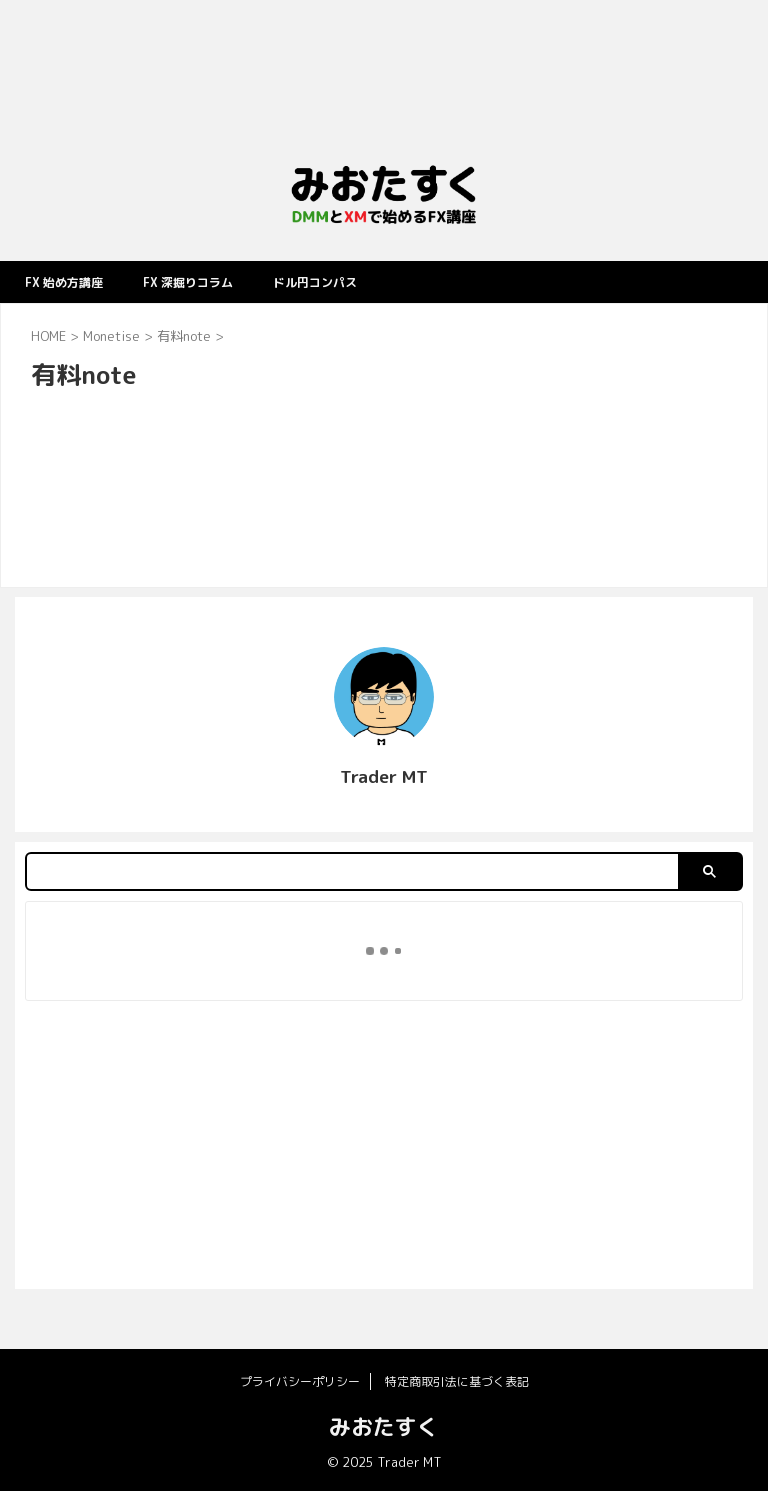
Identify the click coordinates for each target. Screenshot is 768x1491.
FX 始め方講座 (70, 281)
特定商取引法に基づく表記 (457, 1381)
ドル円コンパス (350, 281)
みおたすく (384, 1426)
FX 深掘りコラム (208, 281)
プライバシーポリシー (300, 1381)
